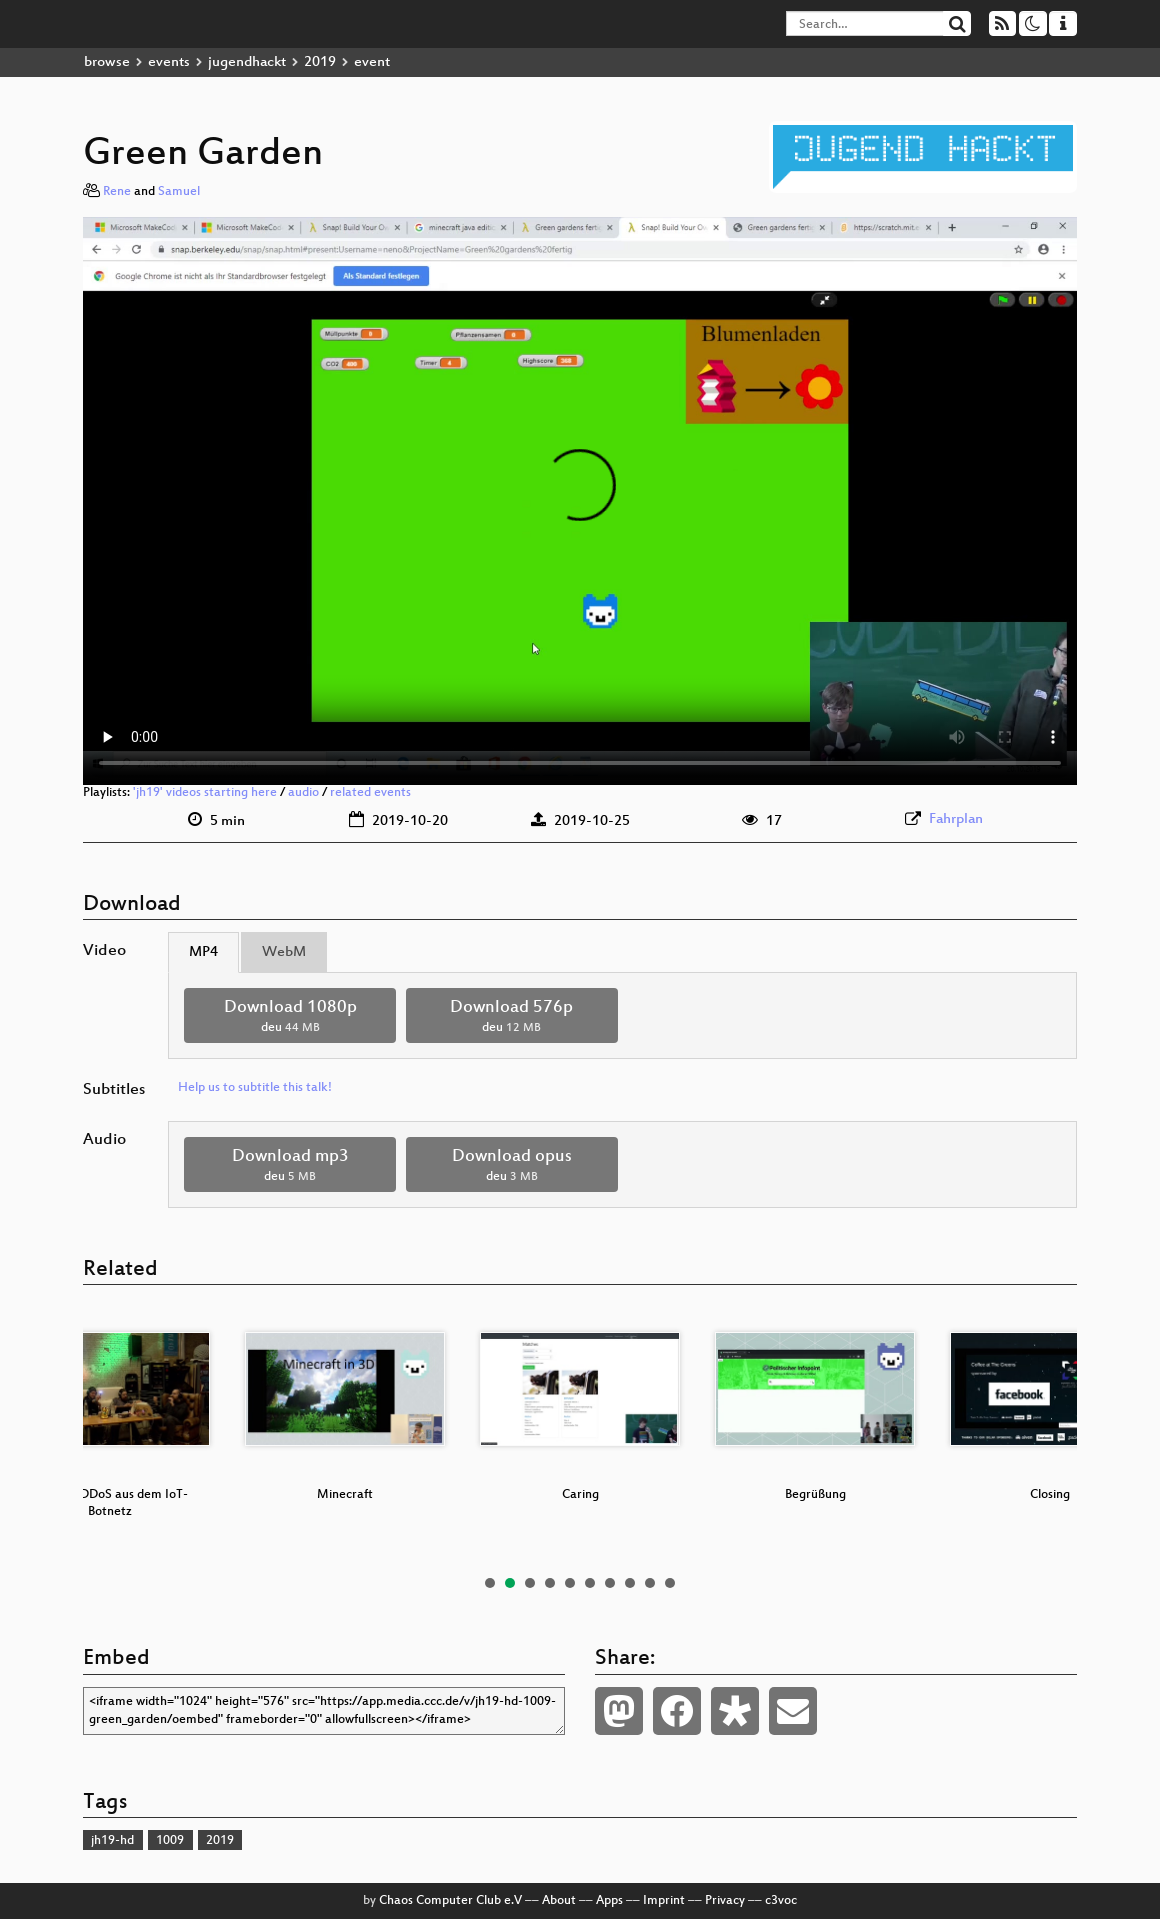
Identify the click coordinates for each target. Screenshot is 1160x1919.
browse (107, 62)
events (169, 62)
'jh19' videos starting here (205, 793)
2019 (320, 62)
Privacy (725, 1901)
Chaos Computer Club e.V (450, 1901)
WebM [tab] (284, 952)
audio (303, 793)
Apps (609, 1901)
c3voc (781, 1901)
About (559, 1901)
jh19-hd (112, 1841)
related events (370, 793)
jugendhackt (247, 62)
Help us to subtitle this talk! (255, 1088)
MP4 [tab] (203, 952)
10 (670, 1583)
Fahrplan (956, 819)
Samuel (179, 192)
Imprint (664, 1901)
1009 (170, 1841)
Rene (117, 192)
